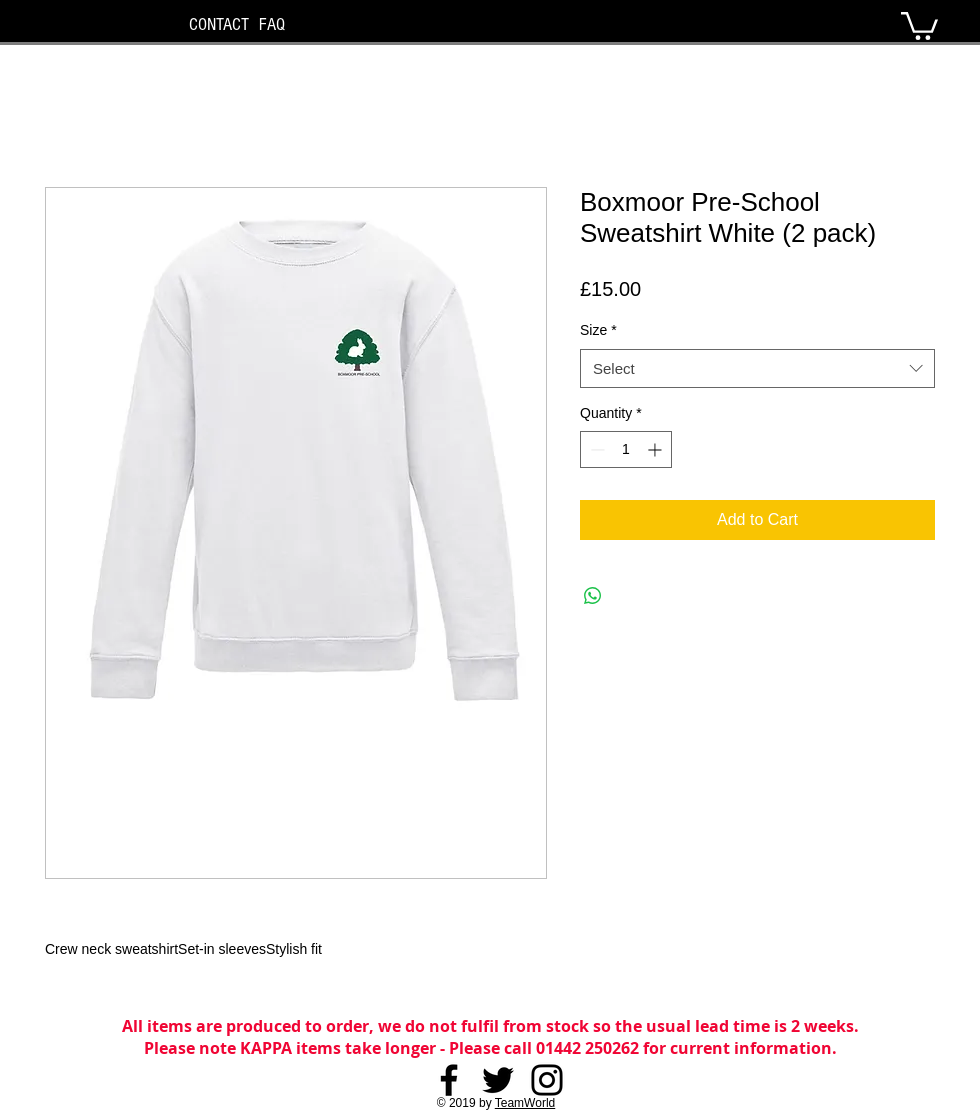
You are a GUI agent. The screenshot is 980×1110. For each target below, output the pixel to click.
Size (598, 330)
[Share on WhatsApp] (593, 596)
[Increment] (656, 449)
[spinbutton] (626, 449)
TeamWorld (525, 1103)
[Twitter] (498, 1080)
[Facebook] (449, 1080)
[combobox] (757, 368)
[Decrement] (595, 449)
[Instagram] (547, 1080)
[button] (919, 24)
